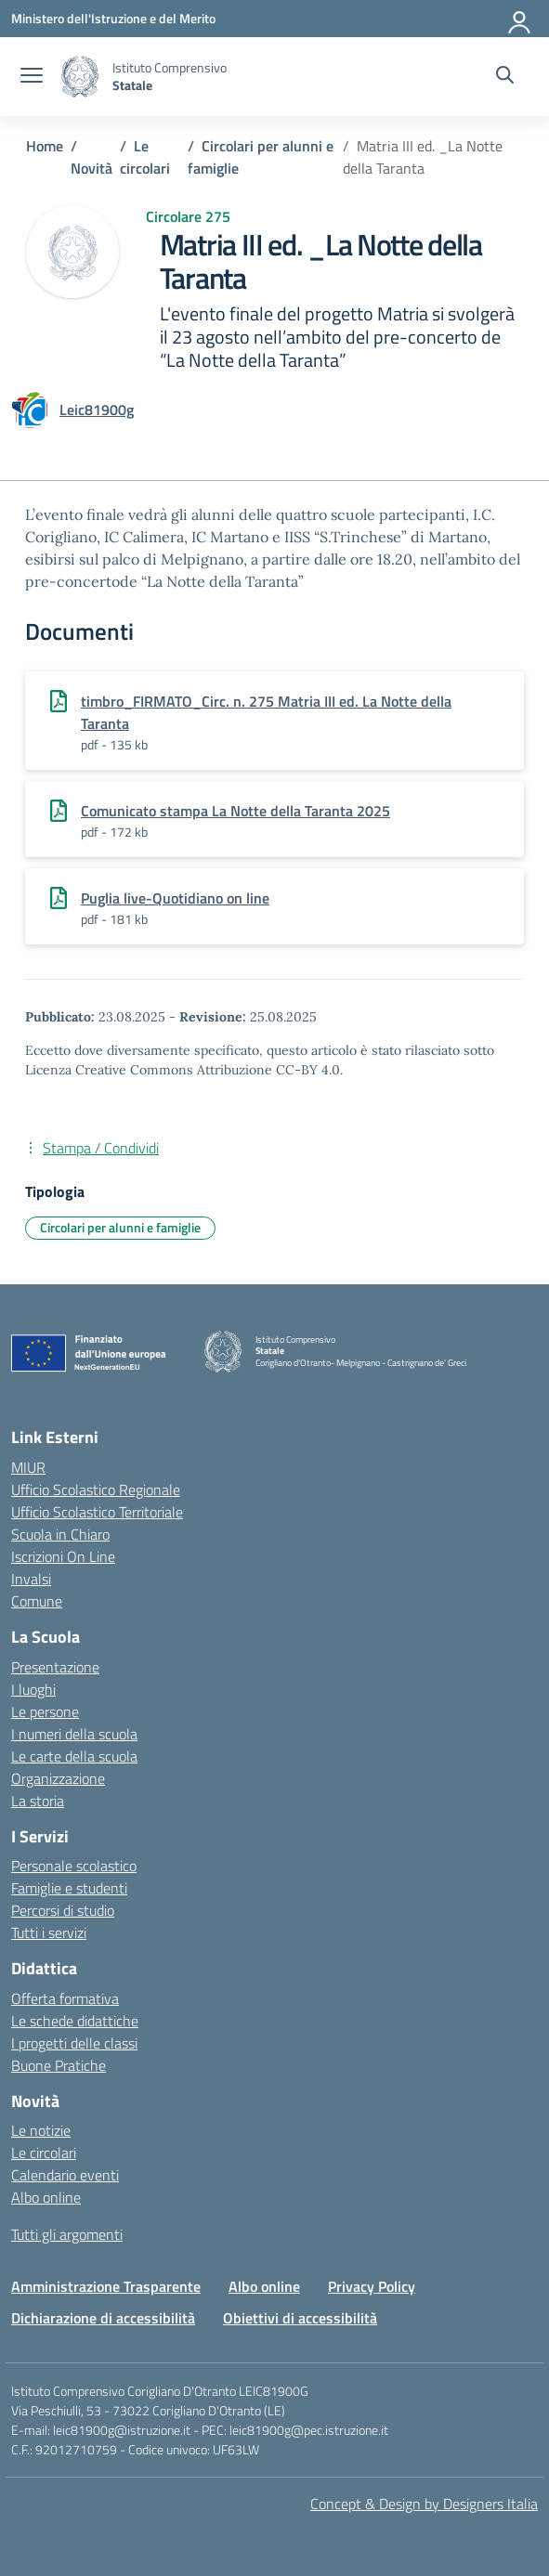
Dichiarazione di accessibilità (103, 2318)
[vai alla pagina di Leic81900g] (96, 409)
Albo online (46, 2197)
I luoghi (33, 1689)
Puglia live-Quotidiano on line (175, 898)
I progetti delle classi (74, 2043)
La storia (37, 1800)
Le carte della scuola (74, 1756)
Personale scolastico (74, 1865)
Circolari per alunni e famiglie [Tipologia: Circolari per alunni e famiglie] (120, 1227)
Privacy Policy (371, 2286)
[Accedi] (520, 18)
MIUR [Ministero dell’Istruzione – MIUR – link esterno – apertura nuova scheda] (28, 1467)
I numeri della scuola (74, 1734)
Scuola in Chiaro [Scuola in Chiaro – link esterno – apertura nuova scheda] (60, 1534)
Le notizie (41, 2130)
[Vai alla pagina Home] (44, 146)
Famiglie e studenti (69, 1888)
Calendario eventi (65, 2175)
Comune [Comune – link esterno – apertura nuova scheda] (36, 1601)
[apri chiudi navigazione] (31, 77)
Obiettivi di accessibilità (300, 2318)
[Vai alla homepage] (79, 77)
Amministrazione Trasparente (106, 2286)
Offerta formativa (65, 1998)
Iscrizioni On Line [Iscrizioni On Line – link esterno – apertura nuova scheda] (63, 1556)
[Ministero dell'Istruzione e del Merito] (113, 18)
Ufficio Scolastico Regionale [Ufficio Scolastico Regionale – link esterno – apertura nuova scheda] (95, 1489)
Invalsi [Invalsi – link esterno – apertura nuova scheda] (31, 1579)
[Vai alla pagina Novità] (91, 168)
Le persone (45, 1711)
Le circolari (43, 2152)
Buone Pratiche (58, 2065)
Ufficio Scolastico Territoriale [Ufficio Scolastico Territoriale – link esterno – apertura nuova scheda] (97, 1512)
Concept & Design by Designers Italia (424, 2503)
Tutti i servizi (48, 1932)
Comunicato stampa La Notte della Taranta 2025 (235, 811)
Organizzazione (58, 1778)
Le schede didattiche (74, 2021)
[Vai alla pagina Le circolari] (145, 157)
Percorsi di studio (62, 1910)
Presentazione (55, 1667)
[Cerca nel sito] (504, 77)
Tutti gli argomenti (67, 2234)
